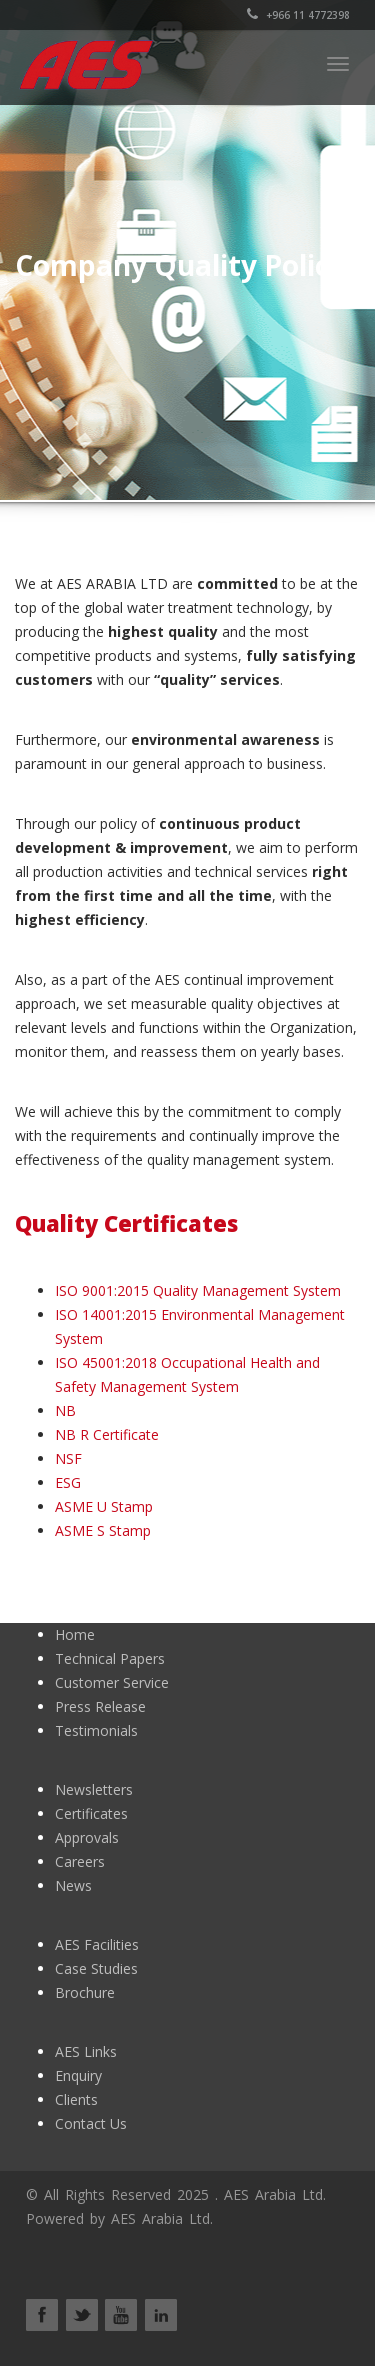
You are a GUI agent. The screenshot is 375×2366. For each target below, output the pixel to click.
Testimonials (96, 1730)
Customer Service (112, 1682)
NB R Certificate (107, 1434)
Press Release (100, 1706)
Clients (76, 2099)
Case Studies (96, 1968)
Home (75, 1634)
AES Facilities (97, 1944)
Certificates (91, 1813)
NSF (68, 1458)
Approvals (87, 1837)
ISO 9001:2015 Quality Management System (198, 1290)
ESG (68, 1482)
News (73, 1885)
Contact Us (91, 2123)
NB (65, 1410)
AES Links (86, 2051)
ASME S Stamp (103, 1530)
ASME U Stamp (104, 1506)
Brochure (85, 1992)
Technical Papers (110, 1658)
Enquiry (78, 2075)
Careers (80, 1861)
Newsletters (94, 1789)
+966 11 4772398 (298, 15)
